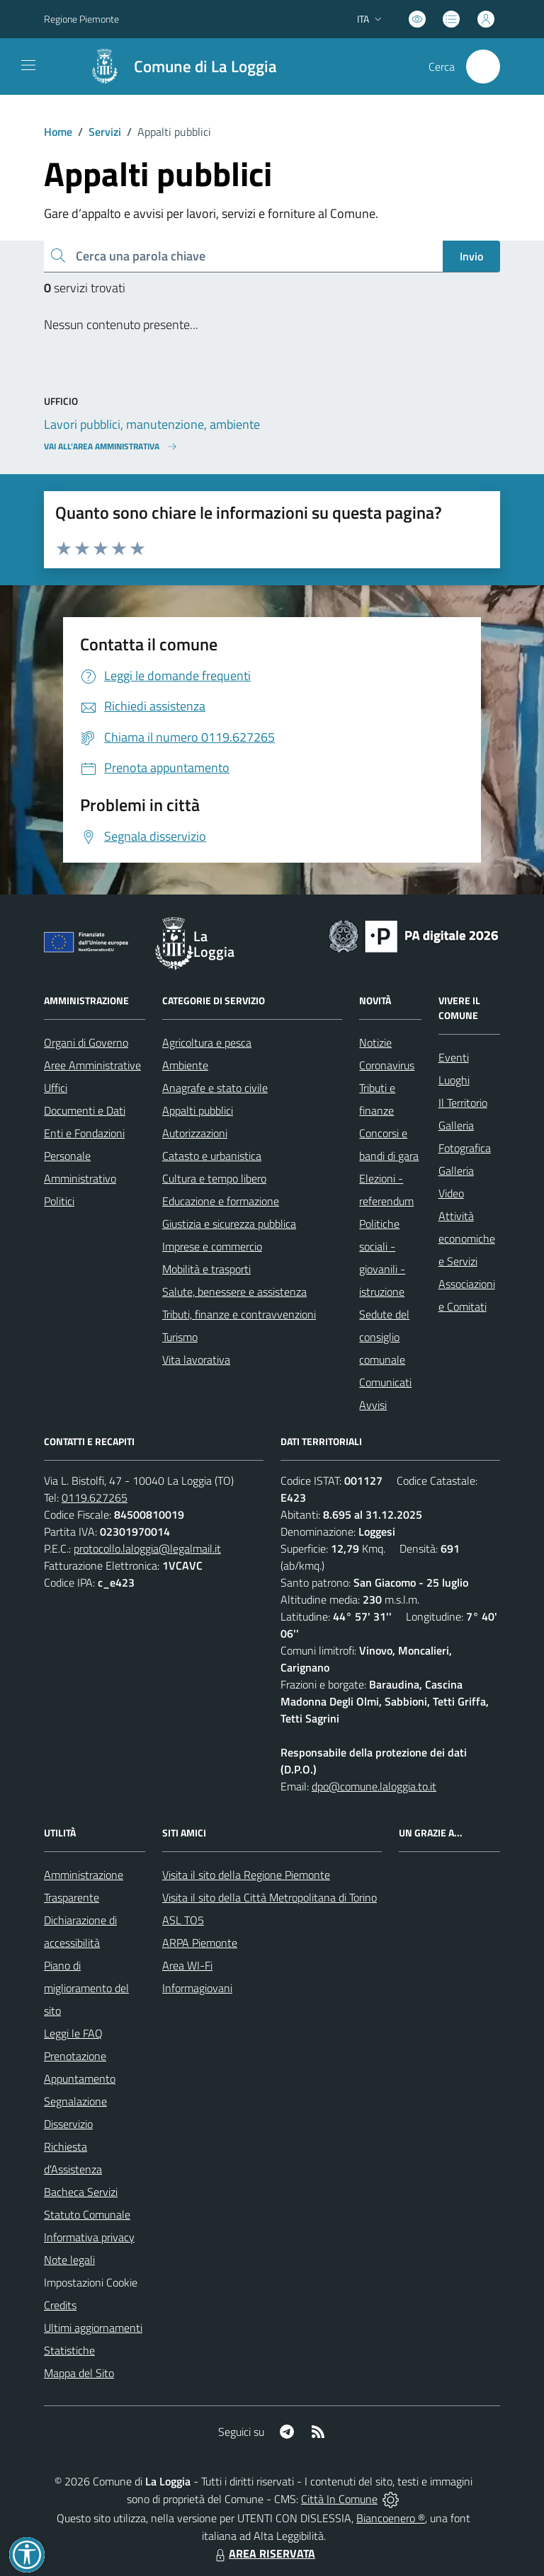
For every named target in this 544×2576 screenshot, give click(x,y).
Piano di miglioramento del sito (86, 1988)
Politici (59, 1200)
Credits (60, 2304)
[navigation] (28, 65)
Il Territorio (462, 1102)
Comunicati (385, 1382)
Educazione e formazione (220, 1200)
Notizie (375, 1042)
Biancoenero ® (390, 2517)
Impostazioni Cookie (90, 2282)
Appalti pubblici (197, 1110)
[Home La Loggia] (176, 66)
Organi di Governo (86, 1042)
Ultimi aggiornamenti (93, 2327)
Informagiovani (197, 1987)
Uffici (55, 1087)
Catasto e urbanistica (211, 1155)
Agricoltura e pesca (206, 1042)
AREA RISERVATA (263, 2553)
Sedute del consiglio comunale (384, 1337)
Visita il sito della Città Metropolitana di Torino (269, 1897)
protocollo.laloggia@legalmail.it (147, 1548)
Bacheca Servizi (81, 2191)
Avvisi (373, 1404)
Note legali (69, 2259)
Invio (471, 256)
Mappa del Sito (79, 2372)
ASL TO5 (183, 1919)
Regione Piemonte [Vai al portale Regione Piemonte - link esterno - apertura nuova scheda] (81, 18)
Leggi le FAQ (73, 2033)
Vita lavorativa (196, 1359)
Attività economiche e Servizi (466, 1238)
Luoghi (454, 1079)
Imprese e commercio (212, 1246)
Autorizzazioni (194, 1133)
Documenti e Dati (84, 1110)
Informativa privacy (89, 2237)
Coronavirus (386, 1065)
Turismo (180, 1336)
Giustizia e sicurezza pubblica (229, 1223)
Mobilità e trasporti (206, 1268)
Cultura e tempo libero (214, 1178)
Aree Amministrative (92, 1065)
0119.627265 (95, 1497)
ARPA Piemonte (199, 1942)
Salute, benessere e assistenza (234, 1291)
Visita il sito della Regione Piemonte (246, 1874)
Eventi (453, 1057)
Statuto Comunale (87, 2214)
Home (58, 131)
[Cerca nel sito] (483, 67)
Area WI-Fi (187, 1965)
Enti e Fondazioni (84, 1133)
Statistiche (69, 2350)
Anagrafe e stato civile (215, 1087)
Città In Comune (339, 2498)
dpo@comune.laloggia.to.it (374, 1786)
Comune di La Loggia (205, 67)
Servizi (105, 131)
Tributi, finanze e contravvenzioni (239, 1314)
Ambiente (185, 1065)
